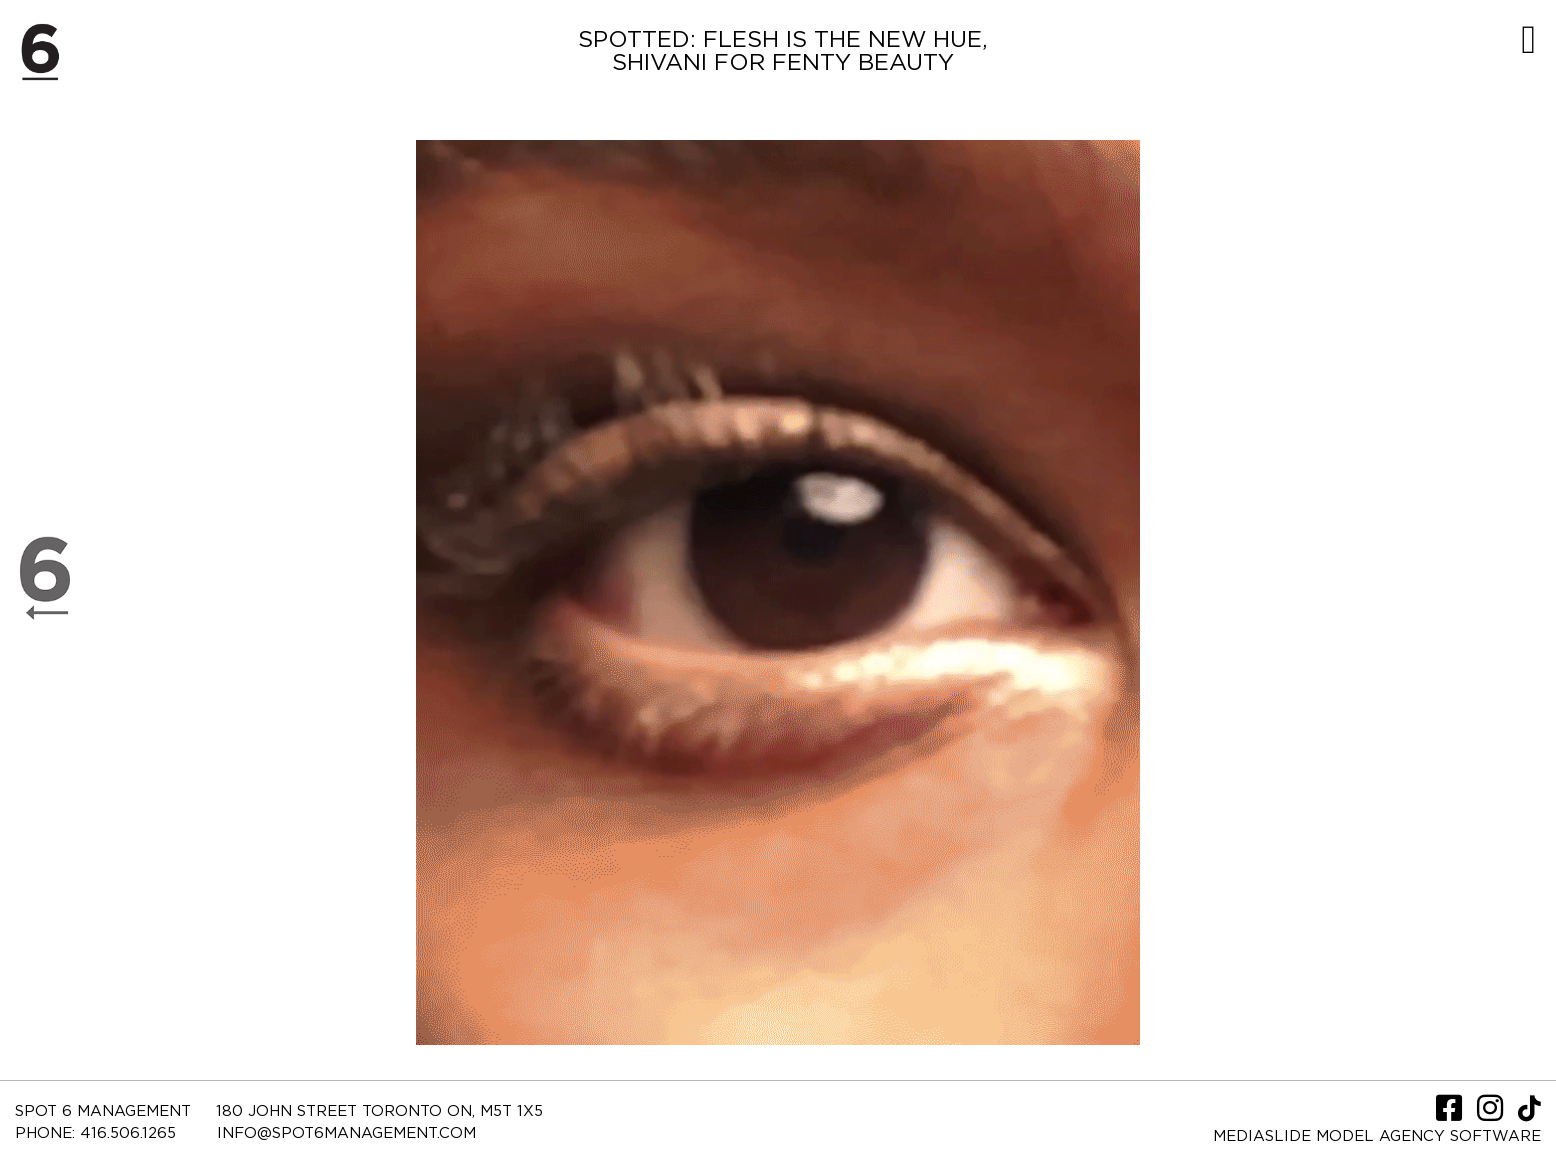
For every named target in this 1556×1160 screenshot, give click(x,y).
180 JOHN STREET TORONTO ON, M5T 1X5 (379, 1111)
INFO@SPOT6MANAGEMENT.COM (346, 1133)
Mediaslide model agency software (1377, 1136)
